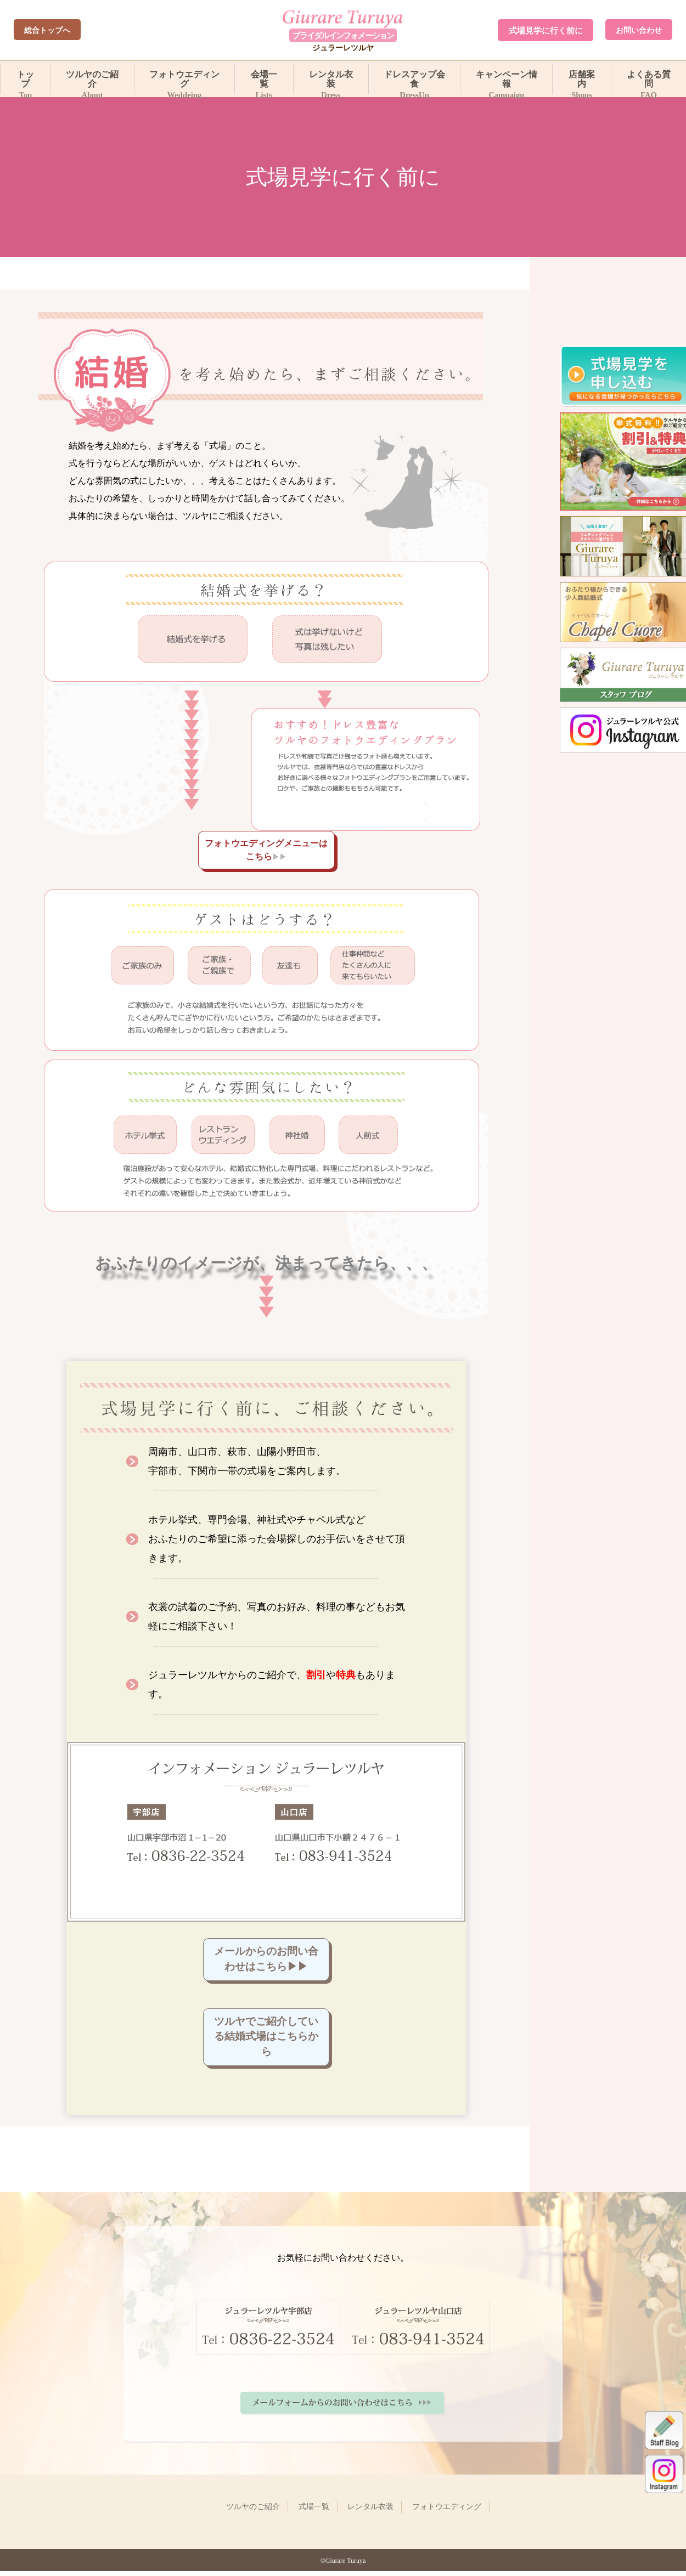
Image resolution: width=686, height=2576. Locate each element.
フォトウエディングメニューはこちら (266, 850)
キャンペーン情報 (506, 81)
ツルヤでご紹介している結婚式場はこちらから (266, 2040)
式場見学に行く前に (546, 30)
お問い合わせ (639, 30)
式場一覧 (314, 2511)
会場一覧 (264, 81)
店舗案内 (581, 81)
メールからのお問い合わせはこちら (266, 1960)
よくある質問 (648, 81)
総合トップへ (47, 30)
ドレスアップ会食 (414, 81)
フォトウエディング (184, 81)
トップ (25, 81)
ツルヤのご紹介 (92, 81)
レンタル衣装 (331, 81)
